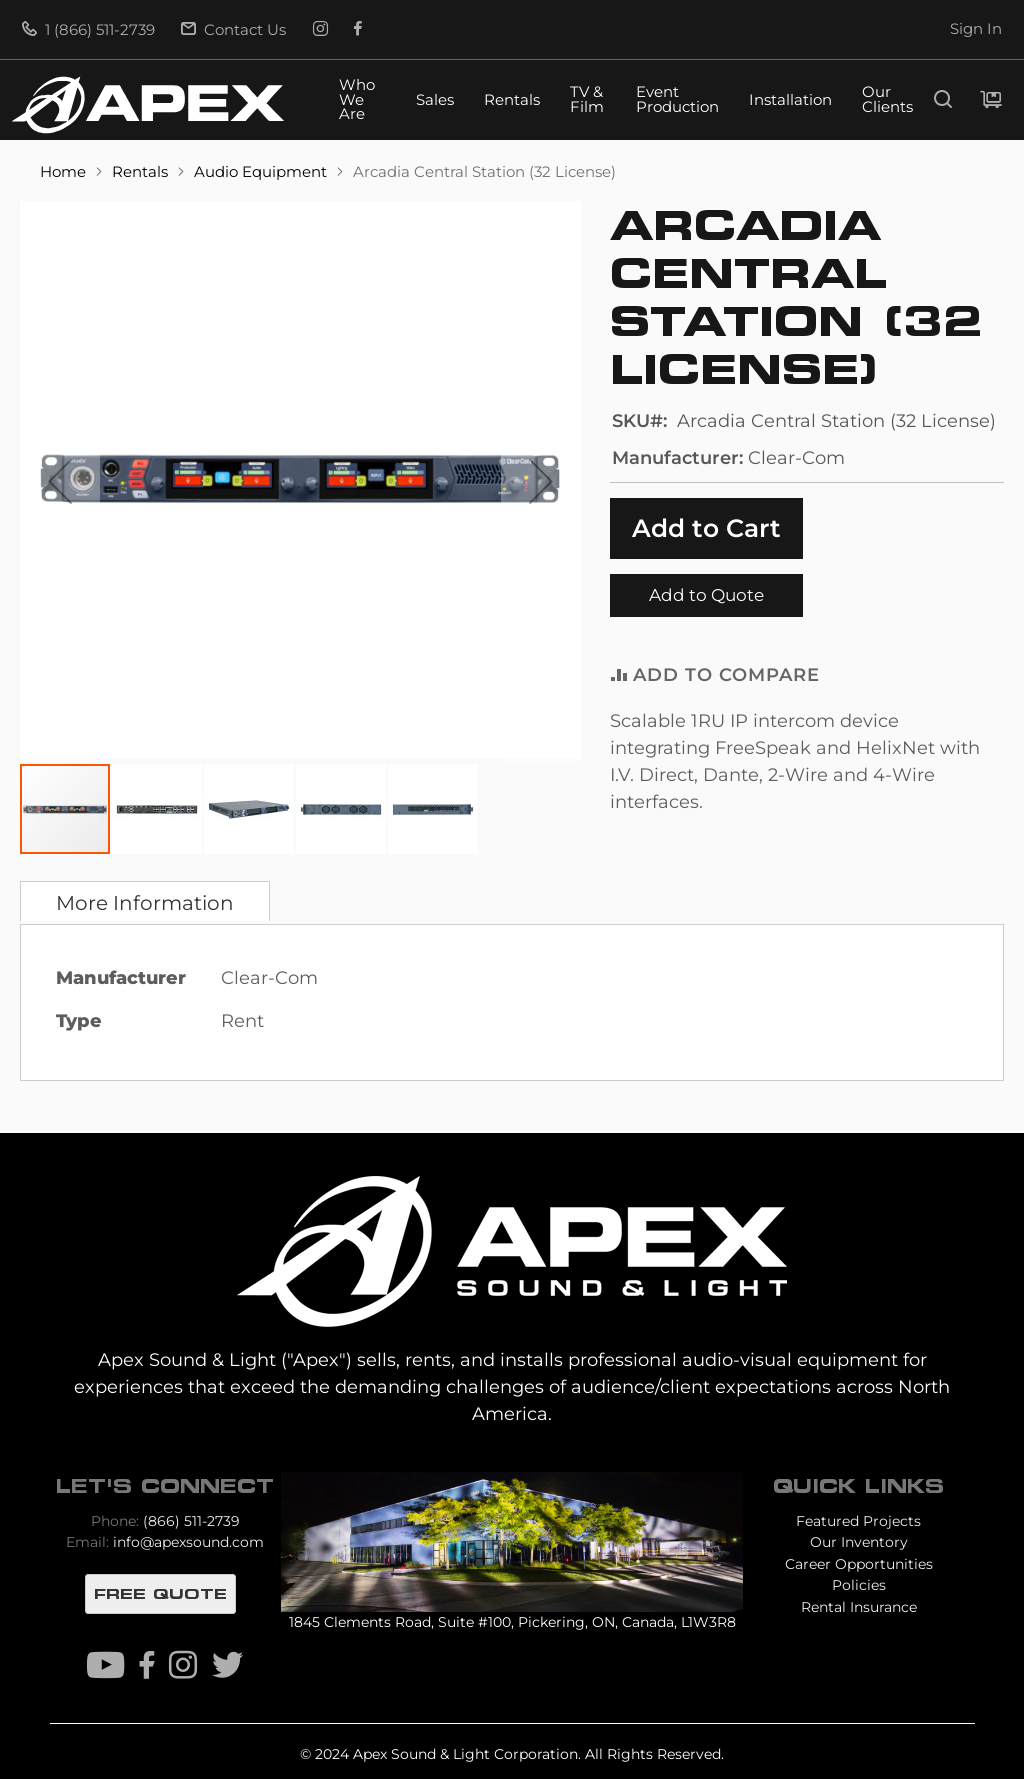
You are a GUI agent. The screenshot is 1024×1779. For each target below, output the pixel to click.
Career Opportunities (859, 1564)
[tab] (145, 901)
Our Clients (887, 100)
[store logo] (148, 105)
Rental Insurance (859, 1607)
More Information (145, 903)
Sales (435, 100)
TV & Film (587, 100)
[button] (60, 481)
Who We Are (357, 100)
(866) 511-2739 (191, 1521)
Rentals (512, 100)
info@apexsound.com (188, 1542)
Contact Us (233, 30)
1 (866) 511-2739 (88, 30)
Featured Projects (858, 1521)
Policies (859, 1585)
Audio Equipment (262, 171)
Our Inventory (859, 1542)
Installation (790, 100)
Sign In (976, 29)
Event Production (677, 100)
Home (65, 171)
